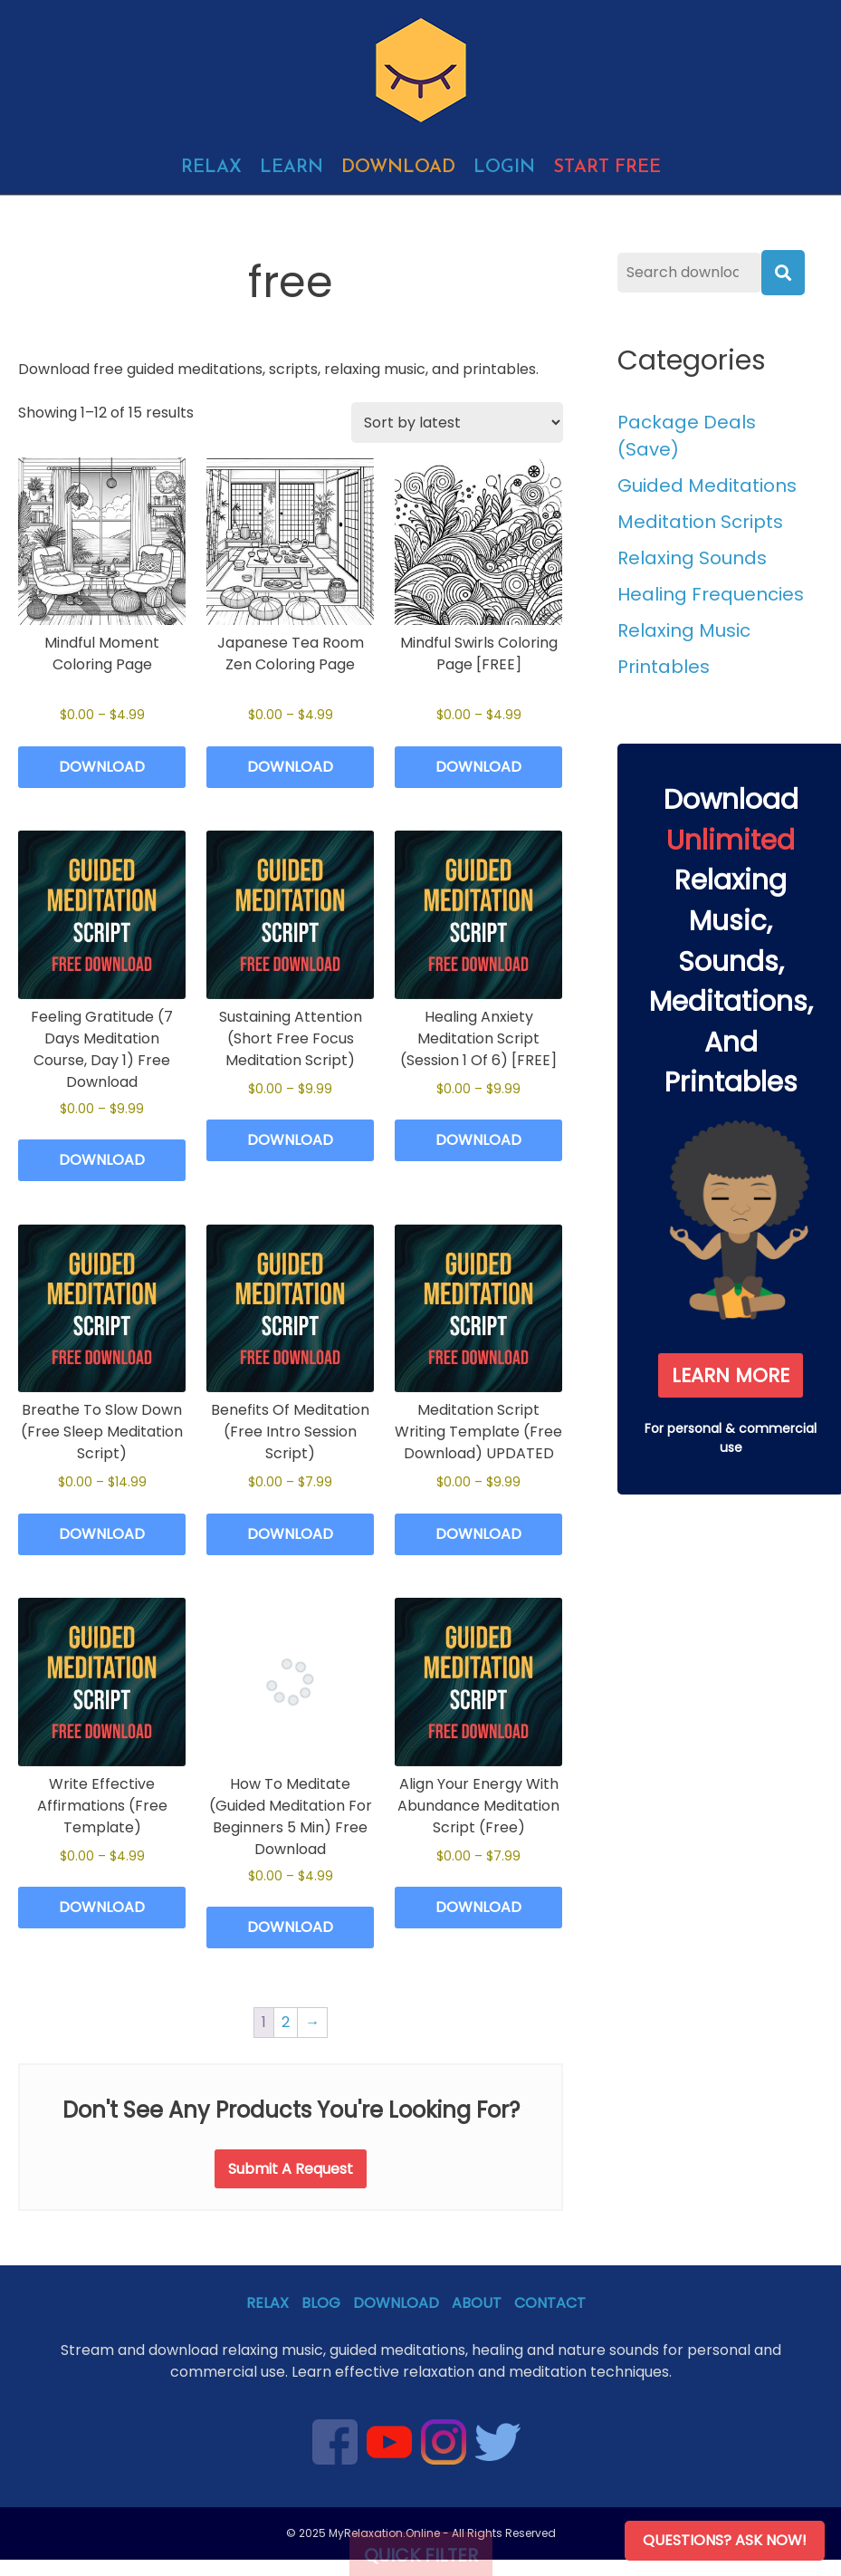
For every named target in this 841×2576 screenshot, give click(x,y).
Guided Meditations (707, 485)
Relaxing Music (683, 630)
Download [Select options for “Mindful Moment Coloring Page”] (102, 766)
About (477, 2302)
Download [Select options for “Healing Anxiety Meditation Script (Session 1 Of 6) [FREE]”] (478, 1139)
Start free (607, 168)
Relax (211, 168)
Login (504, 168)
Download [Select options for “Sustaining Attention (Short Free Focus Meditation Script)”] (290, 1139)
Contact (550, 2302)
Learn (291, 168)
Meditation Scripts (700, 521)
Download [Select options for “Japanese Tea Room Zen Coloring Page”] (290, 766)
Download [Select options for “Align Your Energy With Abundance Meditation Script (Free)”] (478, 1907)
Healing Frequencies (710, 594)
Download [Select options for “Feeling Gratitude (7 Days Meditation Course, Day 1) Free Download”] (102, 1159)
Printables (663, 666)
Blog (320, 2302)
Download (398, 168)
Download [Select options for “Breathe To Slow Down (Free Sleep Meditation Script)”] (102, 1533)
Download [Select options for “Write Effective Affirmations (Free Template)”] (102, 1907)
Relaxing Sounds (692, 558)
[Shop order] (457, 422)
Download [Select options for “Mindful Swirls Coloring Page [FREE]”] (478, 766)
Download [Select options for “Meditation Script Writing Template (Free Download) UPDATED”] (478, 1533)
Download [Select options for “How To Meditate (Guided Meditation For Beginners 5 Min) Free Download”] (290, 1927)
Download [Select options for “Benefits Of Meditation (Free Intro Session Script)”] (290, 1533)
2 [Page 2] (286, 2022)
